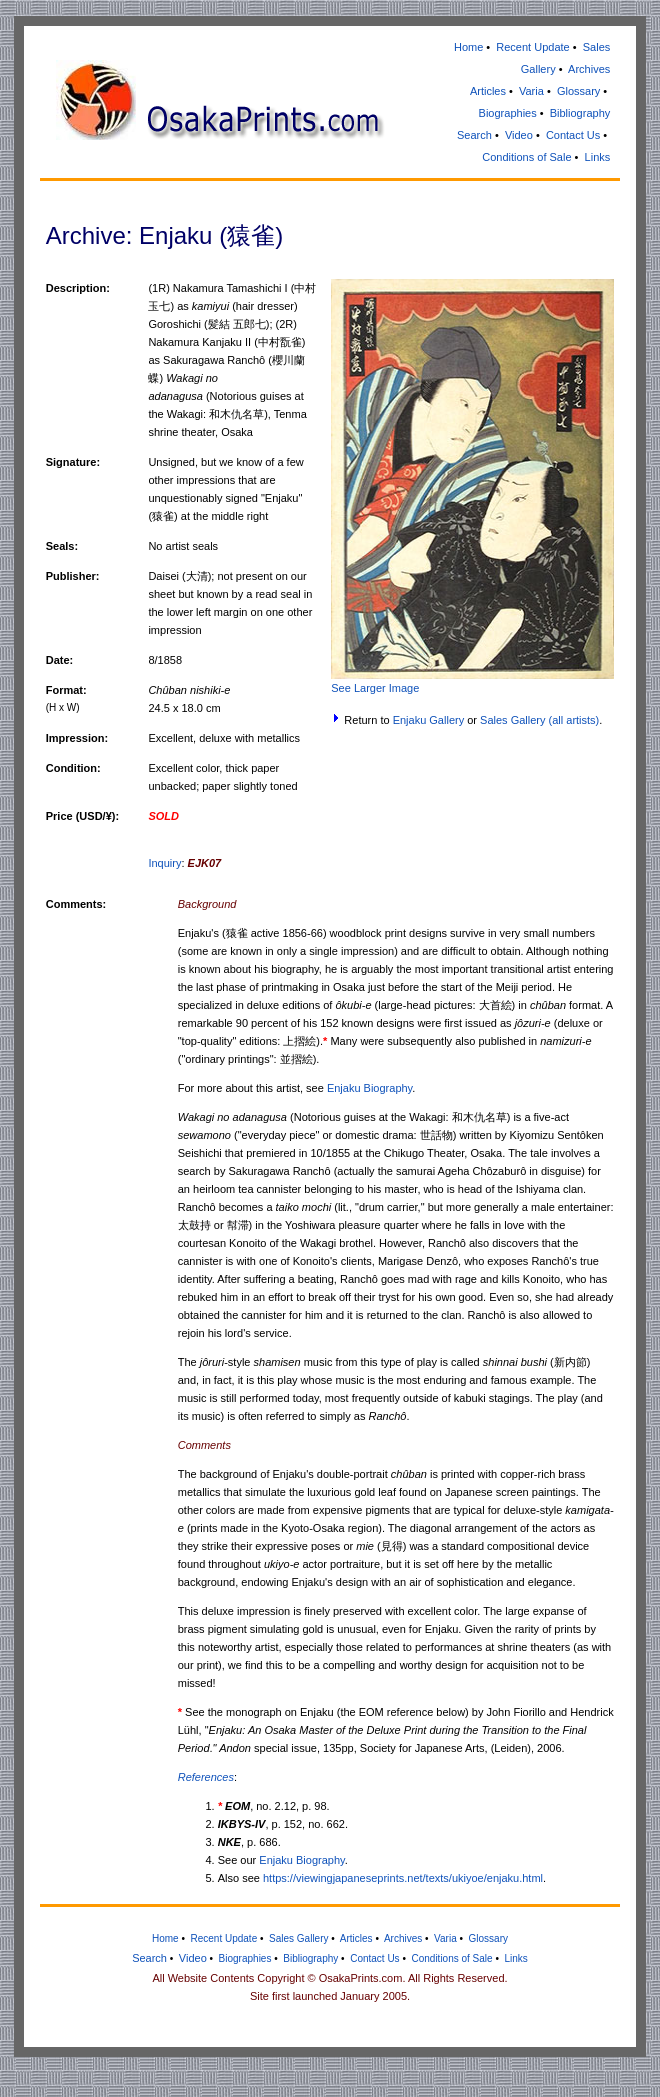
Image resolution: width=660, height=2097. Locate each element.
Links (598, 157)
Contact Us (573, 135)
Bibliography (580, 113)
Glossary (578, 91)
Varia (531, 91)
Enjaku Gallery (429, 720)
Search (474, 135)
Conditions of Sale (526, 157)
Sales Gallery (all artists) (539, 720)
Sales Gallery (298, 1938)
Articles (488, 91)
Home (468, 47)
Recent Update (532, 47)
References (206, 1777)
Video (519, 135)
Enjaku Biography (369, 1088)
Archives (589, 69)
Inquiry (164, 863)
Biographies (508, 113)
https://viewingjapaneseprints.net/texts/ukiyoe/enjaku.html (403, 1878)
